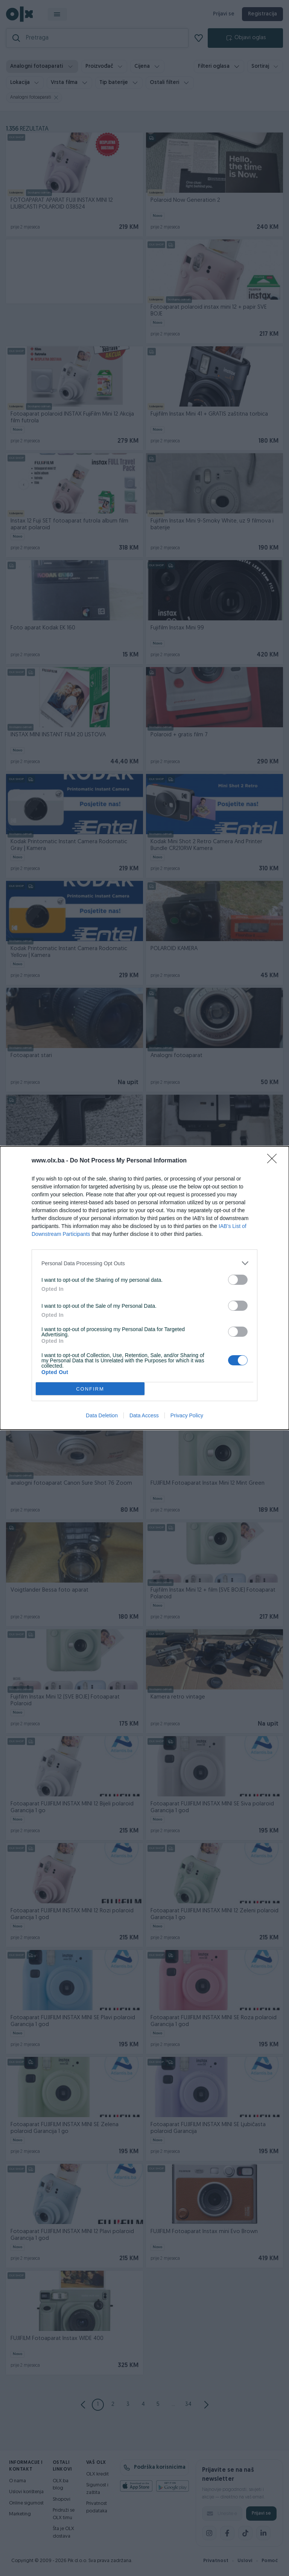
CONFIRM (90, 1389)
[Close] (274, 1161)
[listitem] (144, 1263)
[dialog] (144, 1288)
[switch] (238, 1280)
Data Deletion (102, 1415)
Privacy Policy (186, 1415)
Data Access (144, 1415)
